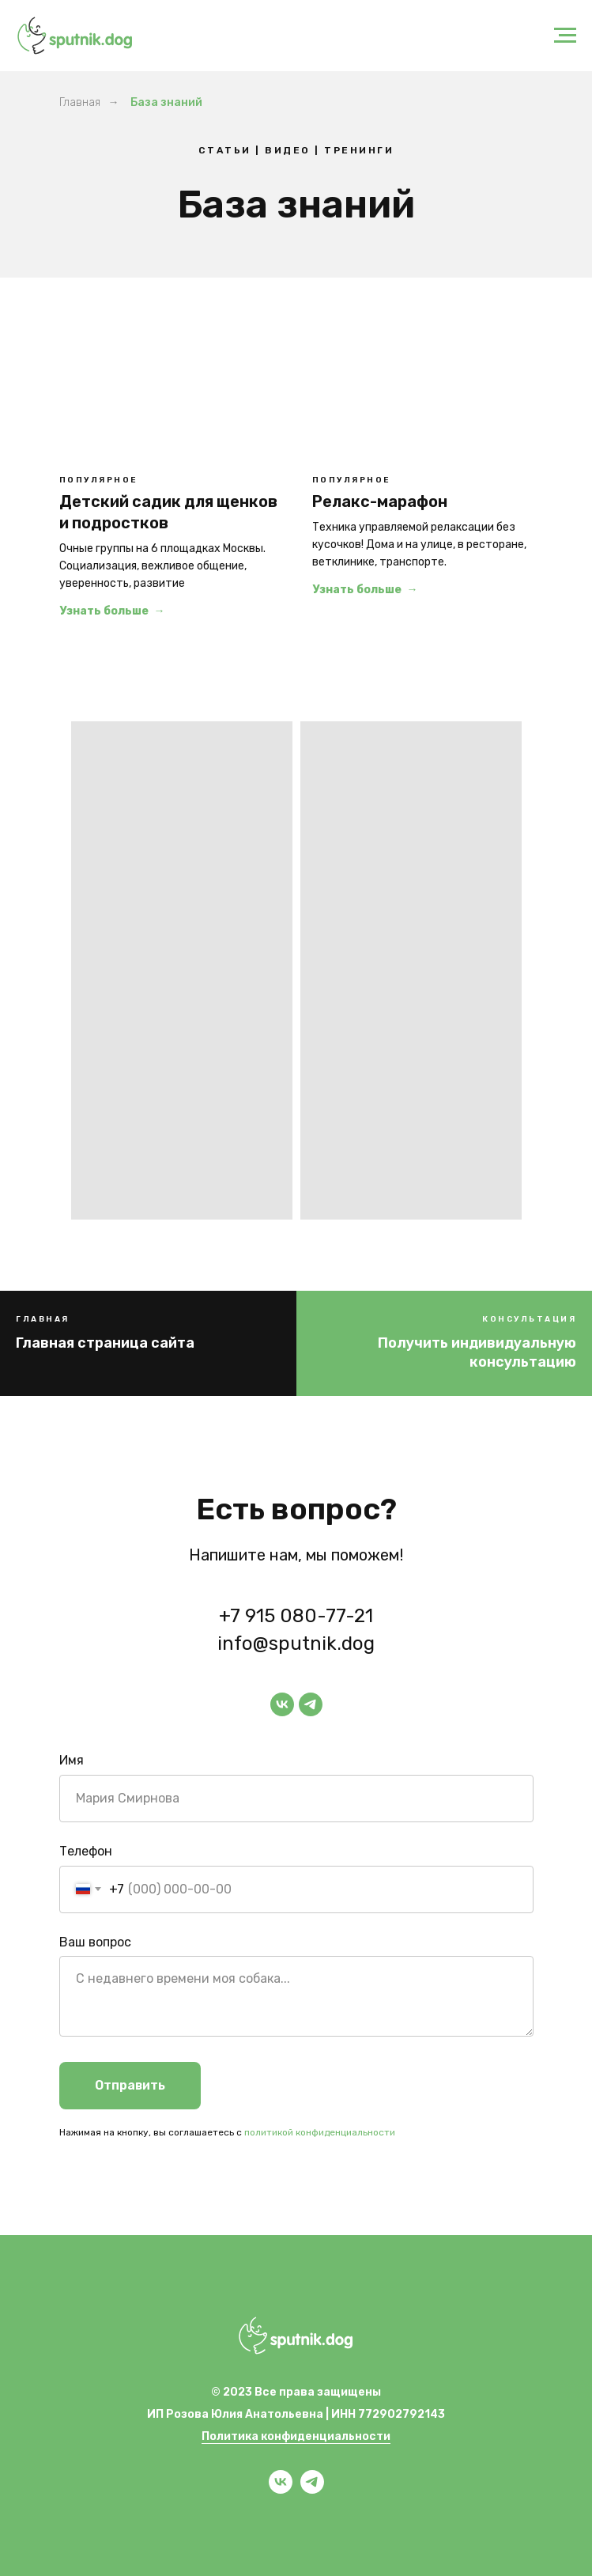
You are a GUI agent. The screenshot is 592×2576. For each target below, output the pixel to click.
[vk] (282, 1704)
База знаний (166, 102)
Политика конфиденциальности (296, 2436)
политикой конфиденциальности (319, 2132)
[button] (444, 1352)
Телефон (85, 1851)
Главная (79, 102)
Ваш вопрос (95, 1942)
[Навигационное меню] (565, 36)
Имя (71, 1760)
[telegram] (310, 1704)
